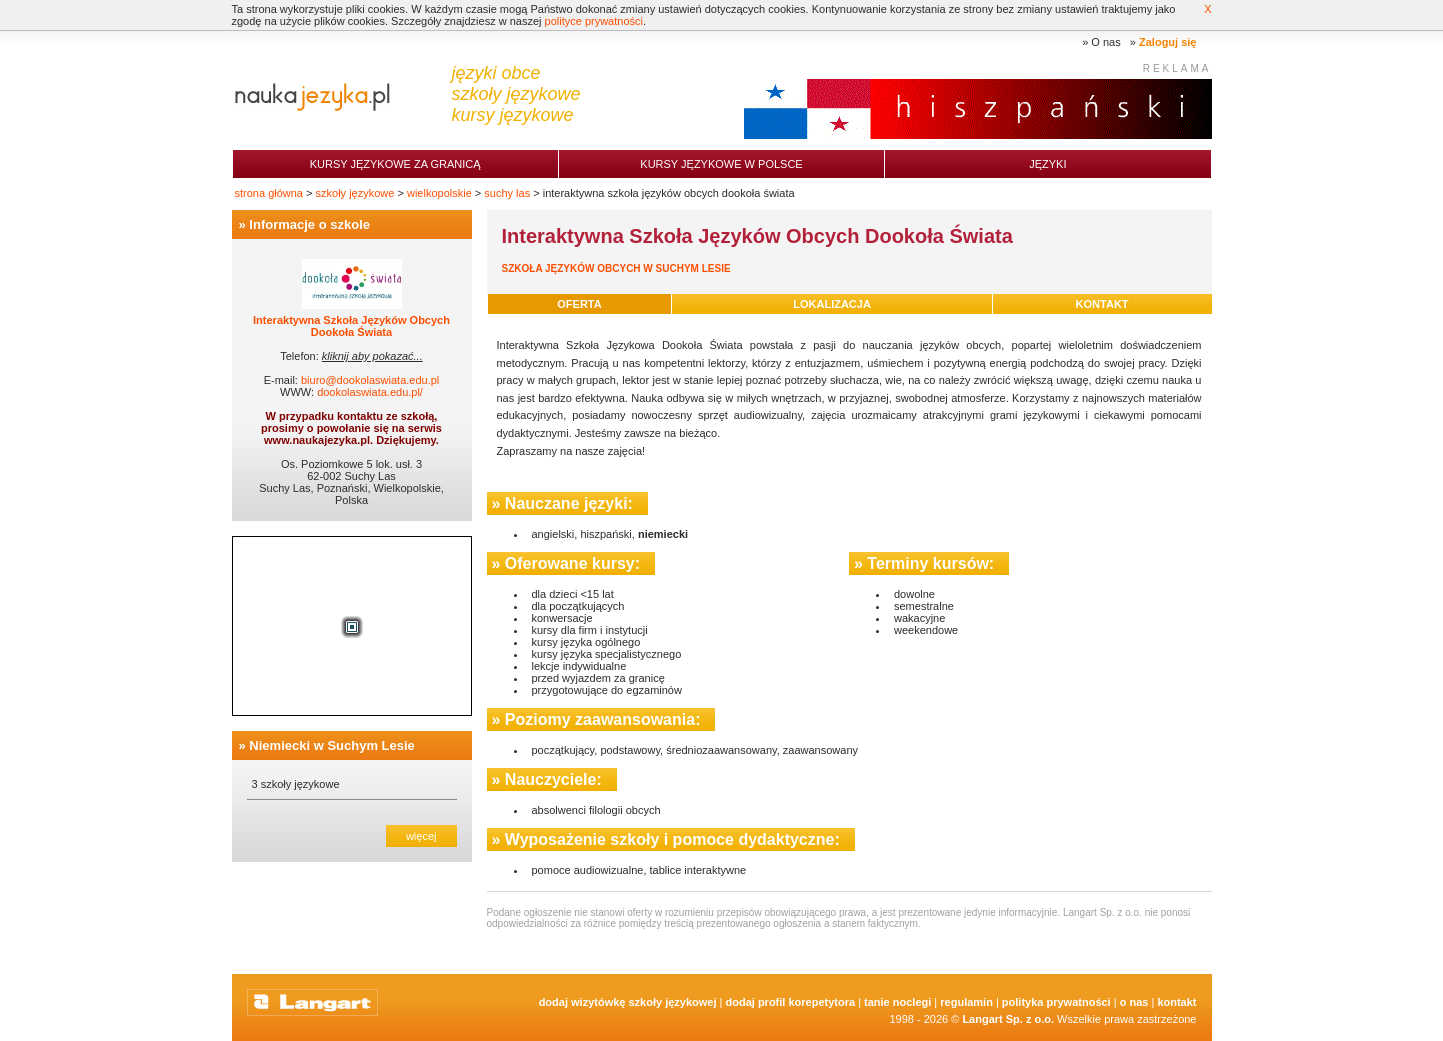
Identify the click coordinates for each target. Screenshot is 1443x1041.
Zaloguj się (1167, 42)
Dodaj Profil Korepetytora (791, 1002)
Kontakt (1176, 1002)
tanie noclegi (897, 1002)
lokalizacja (832, 304)
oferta (579, 304)
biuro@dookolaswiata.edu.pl (370, 380)
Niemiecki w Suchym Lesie (331, 745)
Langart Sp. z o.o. (1008, 1019)
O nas (1105, 42)
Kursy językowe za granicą (395, 164)
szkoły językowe (355, 193)
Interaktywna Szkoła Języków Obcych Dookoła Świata (351, 326)
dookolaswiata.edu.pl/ (370, 392)
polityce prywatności (594, 21)
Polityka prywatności (1056, 1002)
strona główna (269, 193)
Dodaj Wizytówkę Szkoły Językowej (628, 1002)
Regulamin (966, 1002)
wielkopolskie (439, 193)
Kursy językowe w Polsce (721, 164)
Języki (1047, 164)
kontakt (1102, 304)
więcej (421, 836)
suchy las (507, 193)
